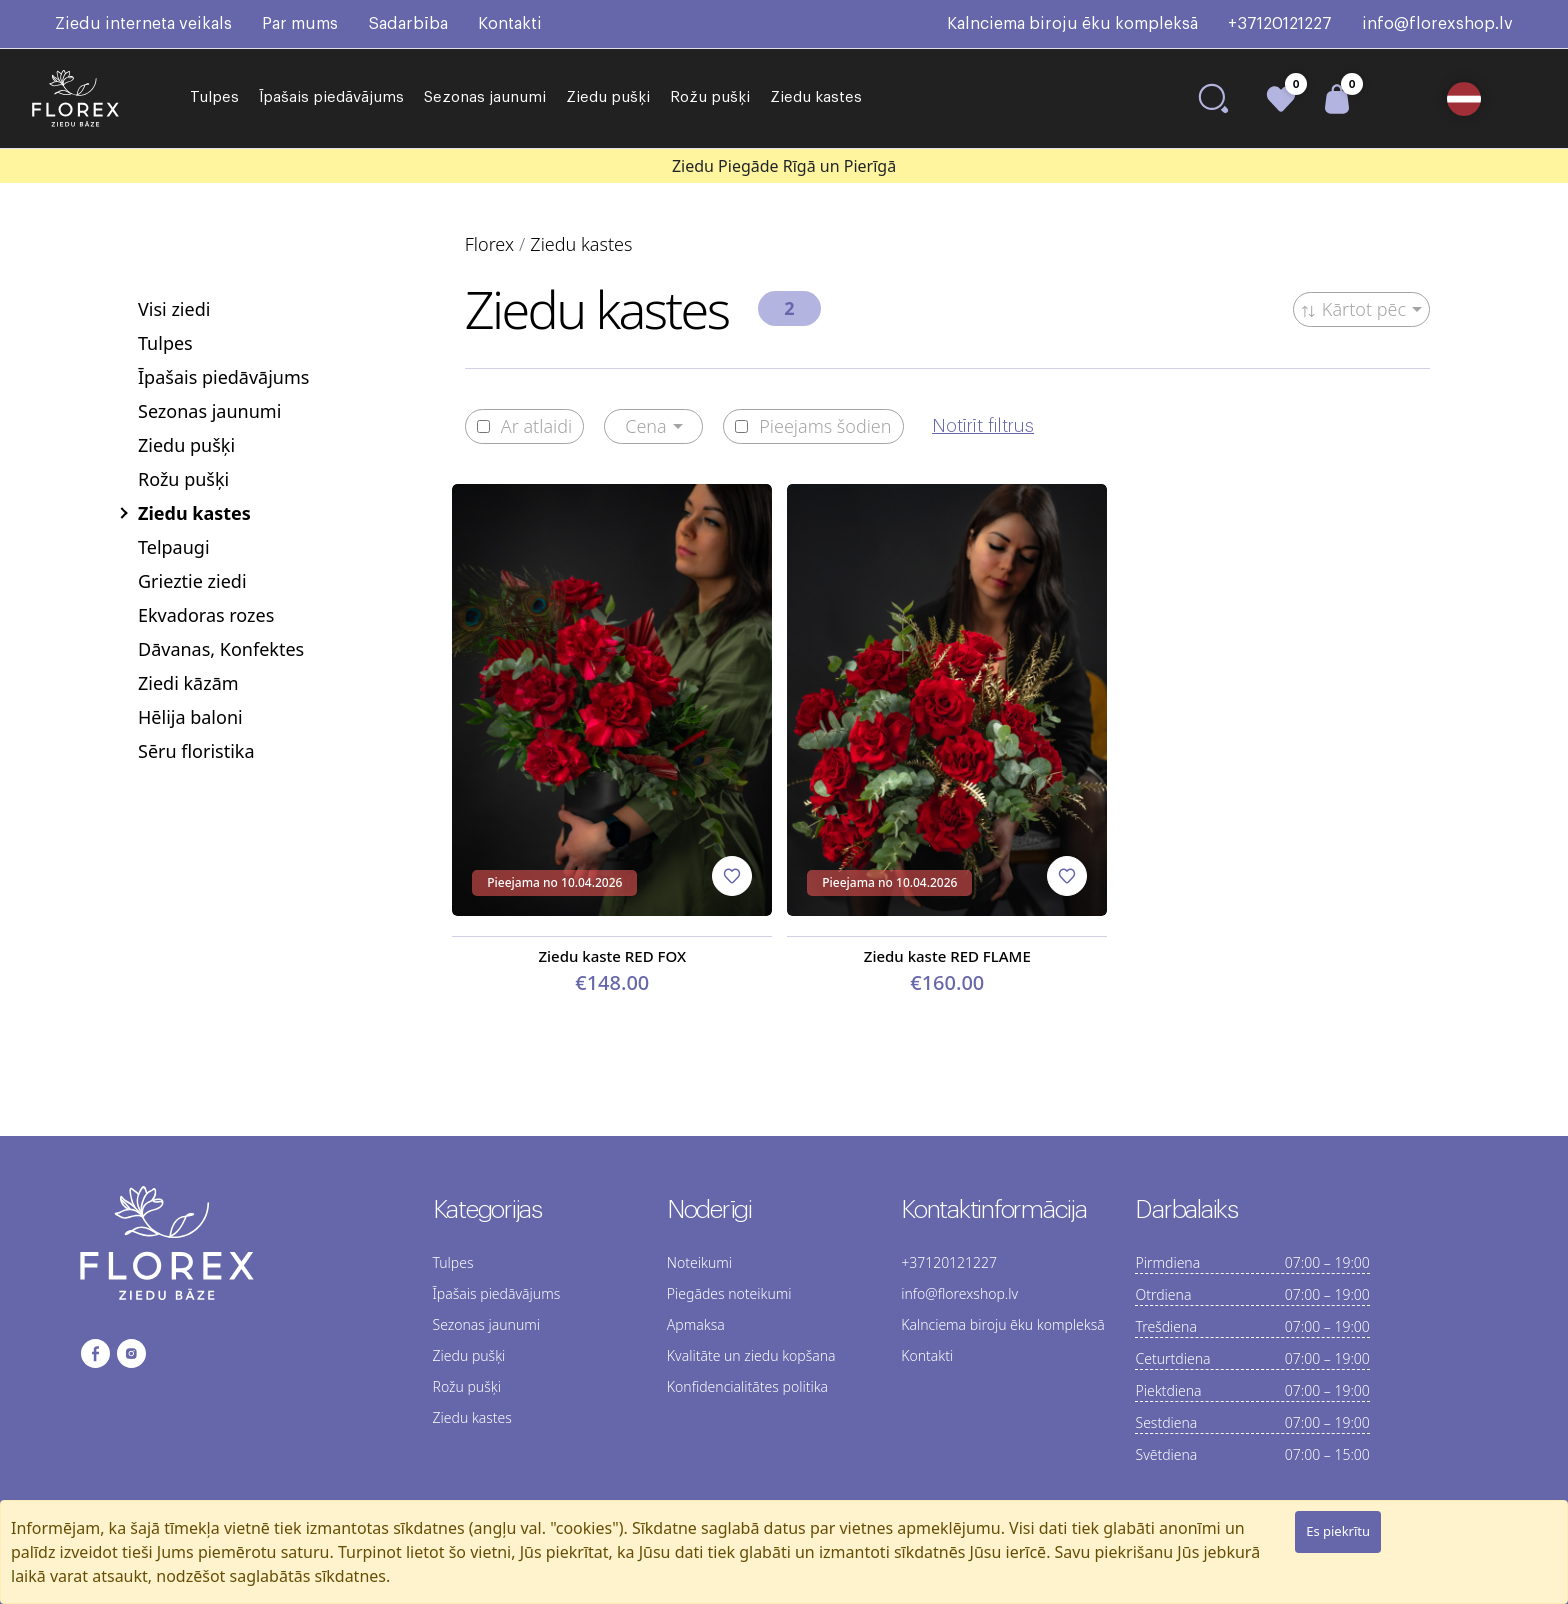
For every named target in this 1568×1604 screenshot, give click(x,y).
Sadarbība (408, 24)
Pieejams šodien (813, 426)
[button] (1471, 99)
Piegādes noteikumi (729, 1293)
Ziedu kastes (816, 97)
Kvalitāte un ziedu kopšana (751, 1355)
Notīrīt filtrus (983, 426)
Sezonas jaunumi (485, 97)
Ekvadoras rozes (206, 615)
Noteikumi (699, 1262)
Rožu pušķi (710, 97)
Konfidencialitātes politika (747, 1386)
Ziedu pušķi (608, 97)
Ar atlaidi (524, 426)
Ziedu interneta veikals (143, 24)
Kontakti (510, 24)
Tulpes (214, 97)
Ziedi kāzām (188, 683)
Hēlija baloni (190, 717)
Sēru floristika (196, 751)
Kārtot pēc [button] (1354, 309)
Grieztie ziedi (192, 581)
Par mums (300, 24)
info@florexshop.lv (1437, 24)
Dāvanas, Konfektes (221, 649)
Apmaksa (696, 1324)
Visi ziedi (174, 309)
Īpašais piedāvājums (331, 97)
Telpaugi (174, 547)
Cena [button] (646, 426)
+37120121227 (1280, 24)
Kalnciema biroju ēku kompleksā (1072, 24)
